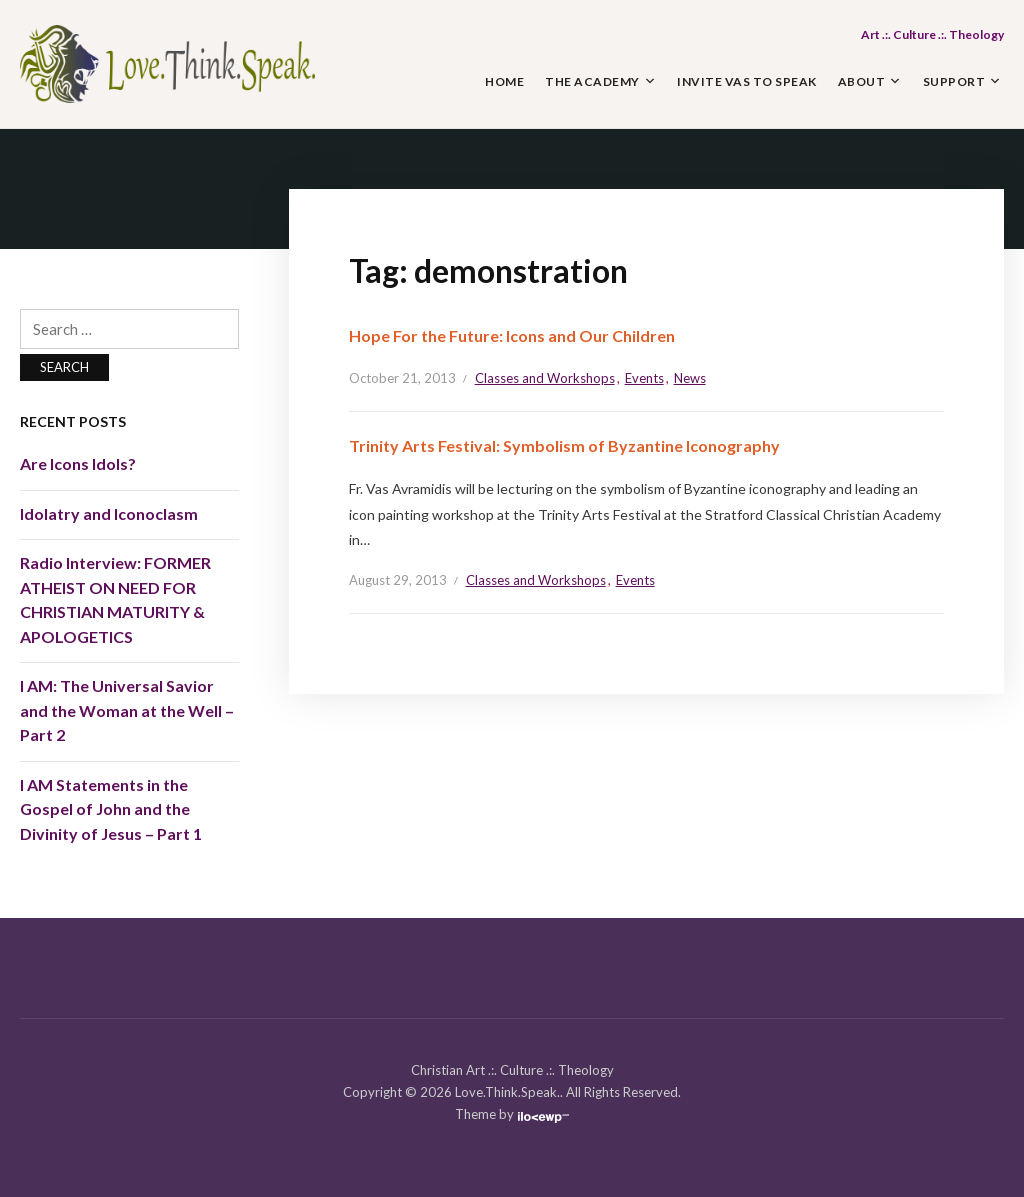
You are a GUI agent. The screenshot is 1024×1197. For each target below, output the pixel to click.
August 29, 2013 (398, 580)
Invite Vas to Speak (747, 81)
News (690, 378)
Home (504, 81)
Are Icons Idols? (78, 463)
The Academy (592, 81)
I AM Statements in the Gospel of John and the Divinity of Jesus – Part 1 (111, 809)
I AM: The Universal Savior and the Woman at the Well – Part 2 (127, 710)
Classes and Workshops (545, 378)
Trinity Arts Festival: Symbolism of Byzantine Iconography (564, 445)
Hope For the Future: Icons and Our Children (512, 335)
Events (644, 378)
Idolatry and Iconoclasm (109, 513)
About (862, 81)
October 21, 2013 (402, 378)
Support (954, 81)
